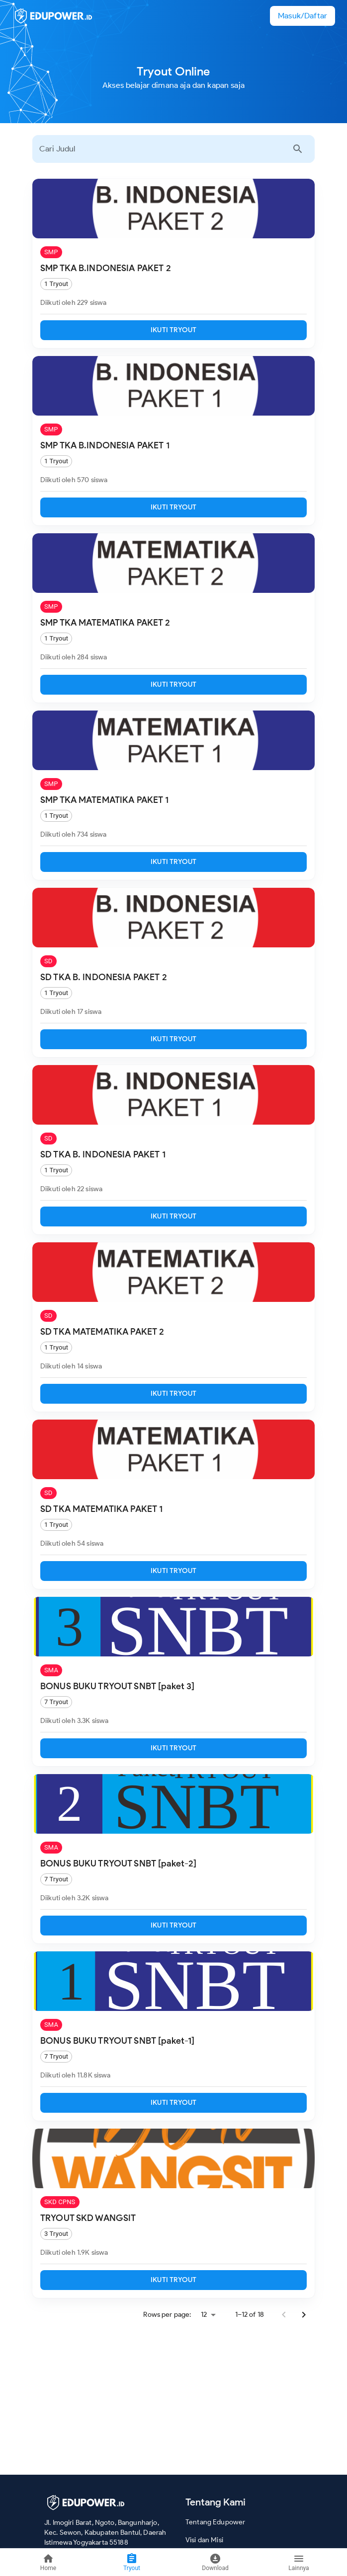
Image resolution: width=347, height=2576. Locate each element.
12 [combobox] (204, 2314)
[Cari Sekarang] (298, 149)
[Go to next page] (304, 2315)
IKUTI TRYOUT (173, 330)
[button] (302, 16)
